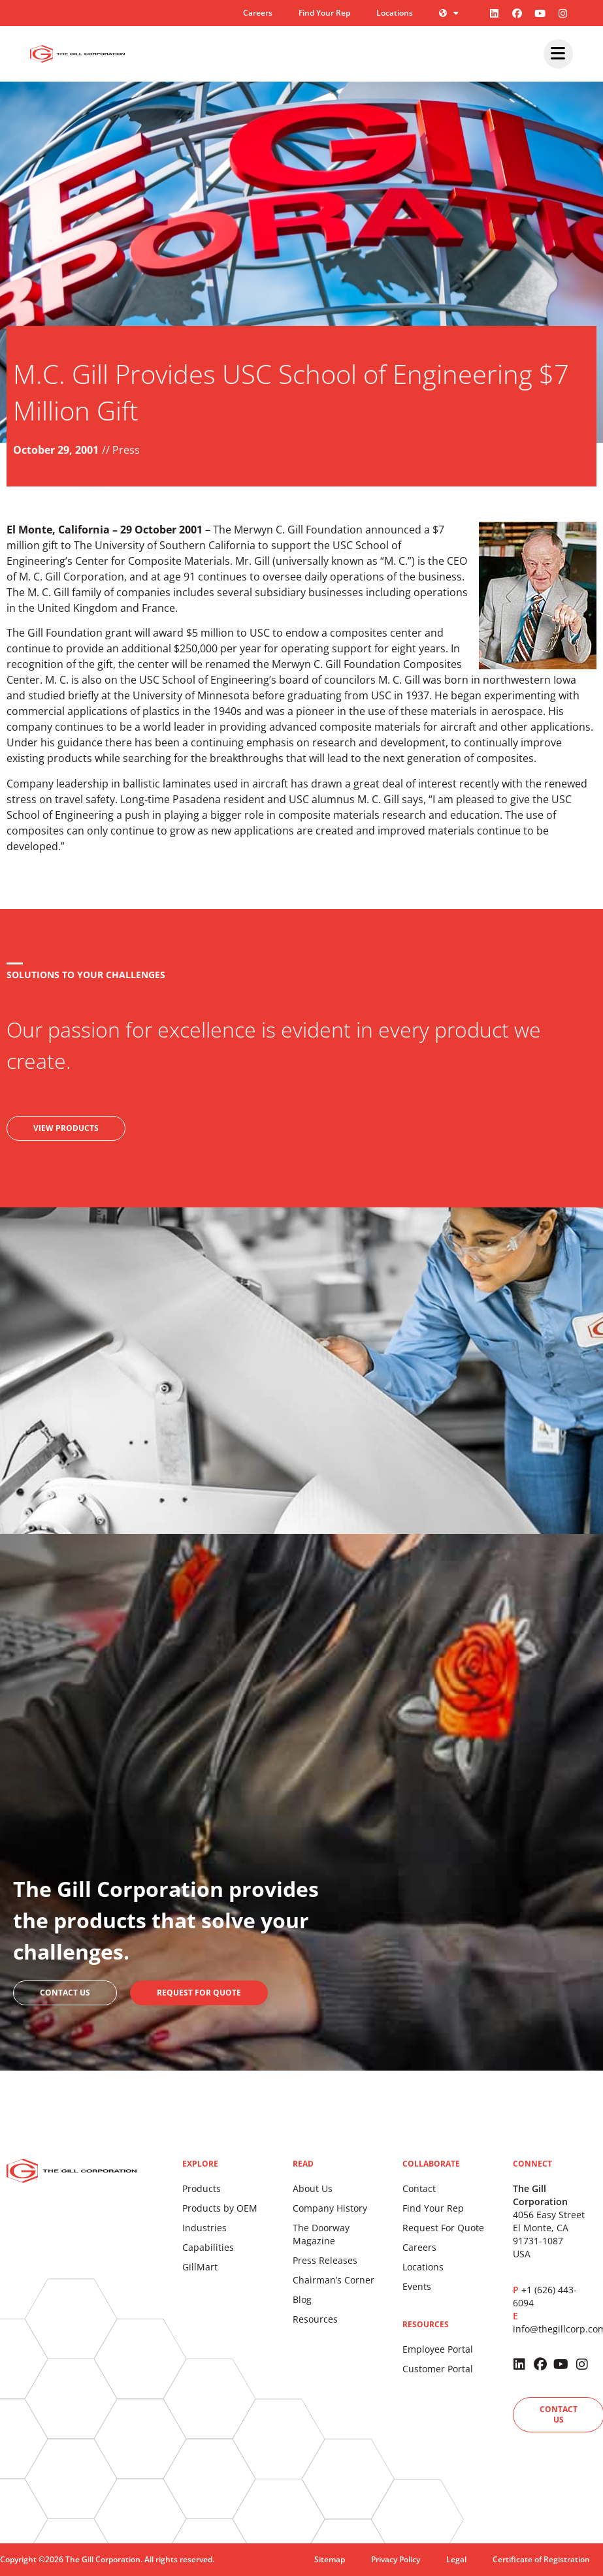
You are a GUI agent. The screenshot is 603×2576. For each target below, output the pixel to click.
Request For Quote (443, 2227)
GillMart (200, 2267)
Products (201, 2188)
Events (416, 2286)
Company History (330, 2208)
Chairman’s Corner (333, 2280)
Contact (419, 2188)
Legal (456, 2559)
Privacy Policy (395, 2559)
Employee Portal (437, 2349)
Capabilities (208, 2247)
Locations (394, 12)
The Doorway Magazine (321, 2234)
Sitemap (329, 2559)
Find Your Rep (324, 12)
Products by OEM (219, 2208)
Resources (315, 2319)
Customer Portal (437, 2368)
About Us (313, 2188)
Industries (204, 2227)
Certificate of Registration (541, 2559)
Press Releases (325, 2260)
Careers (257, 12)
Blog (302, 2299)
